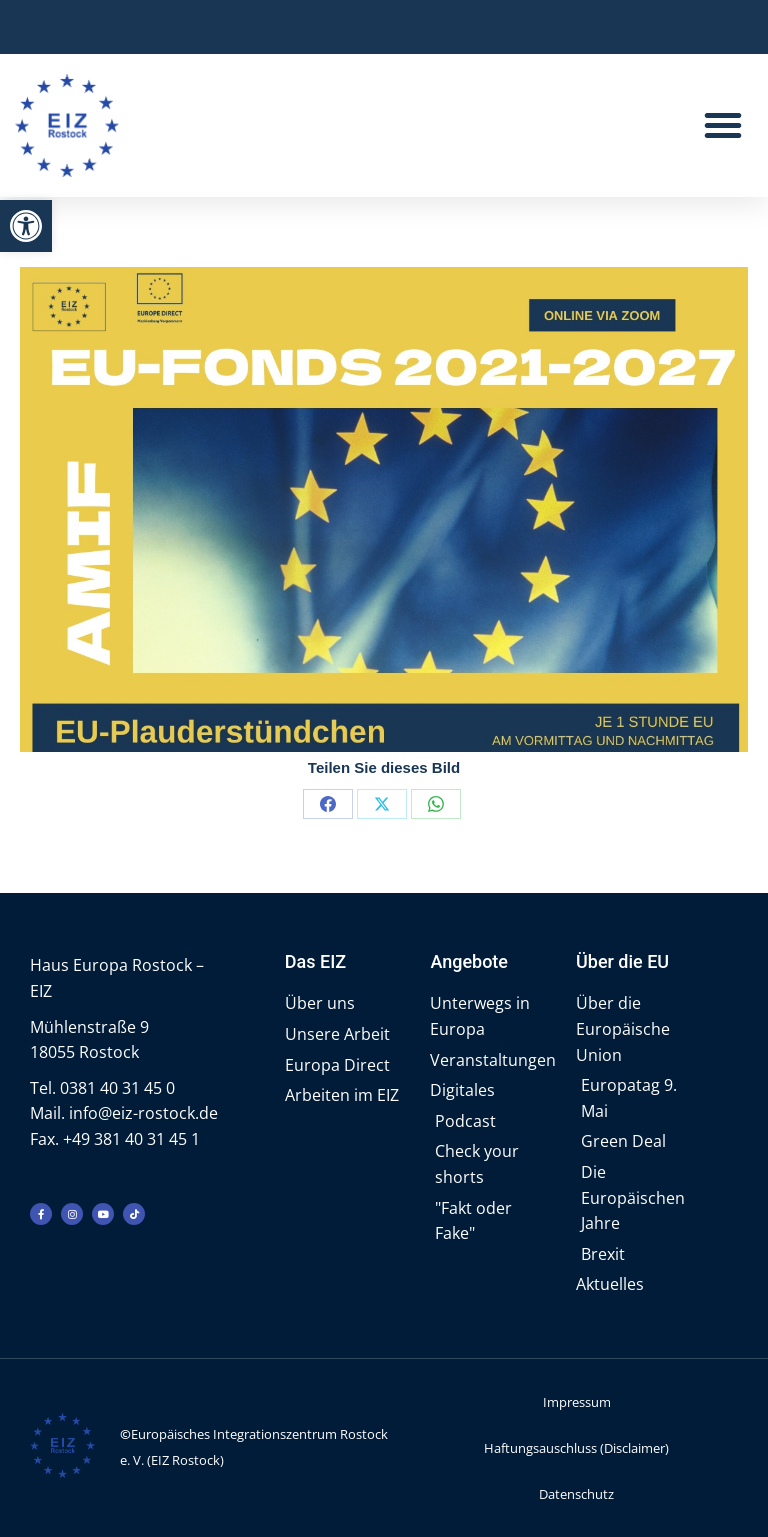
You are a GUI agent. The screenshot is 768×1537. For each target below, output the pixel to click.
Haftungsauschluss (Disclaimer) (576, 1448)
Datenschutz (576, 1494)
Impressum (577, 1402)
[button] (26, 226)
